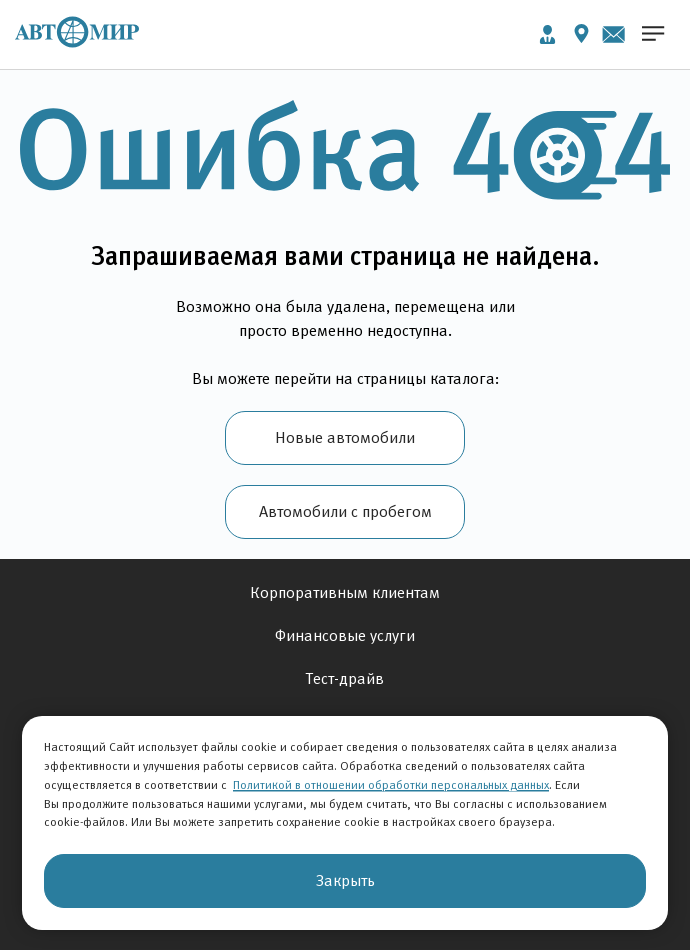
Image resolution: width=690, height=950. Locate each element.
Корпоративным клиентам (345, 592)
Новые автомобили (345, 437)
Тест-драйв (345, 678)
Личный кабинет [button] (547, 34)
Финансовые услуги (345, 635)
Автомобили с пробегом (345, 511)
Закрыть (345, 880)
